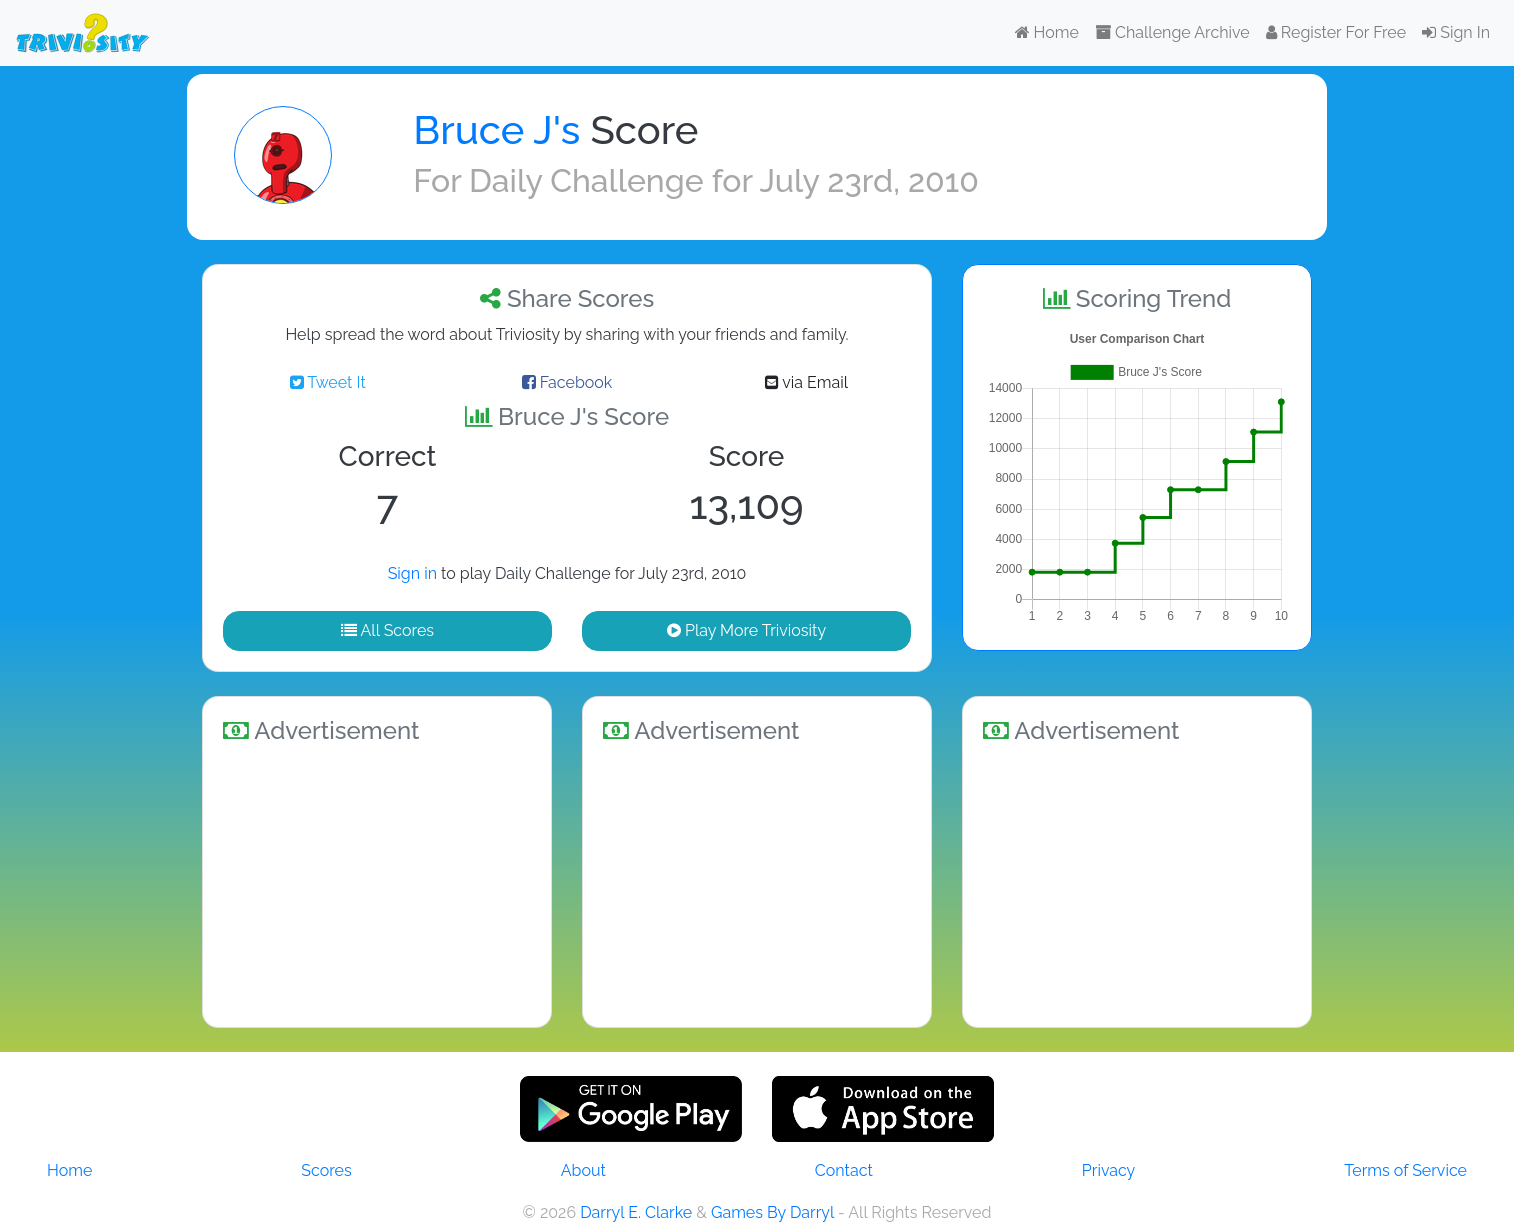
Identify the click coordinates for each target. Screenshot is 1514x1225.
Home (1047, 32)
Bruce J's (496, 129)
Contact (844, 1170)
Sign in (412, 573)
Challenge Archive (1172, 32)
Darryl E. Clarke (636, 1212)
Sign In (1456, 32)
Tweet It (328, 382)
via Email (806, 382)
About (583, 1170)
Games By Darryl (772, 1212)
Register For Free (1336, 32)
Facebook (567, 382)
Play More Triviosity (746, 630)
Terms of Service (1405, 1170)
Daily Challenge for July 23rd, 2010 (724, 180)
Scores (326, 1170)
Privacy (1108, 1170)
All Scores (387, 630)
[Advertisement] (377, 882)
